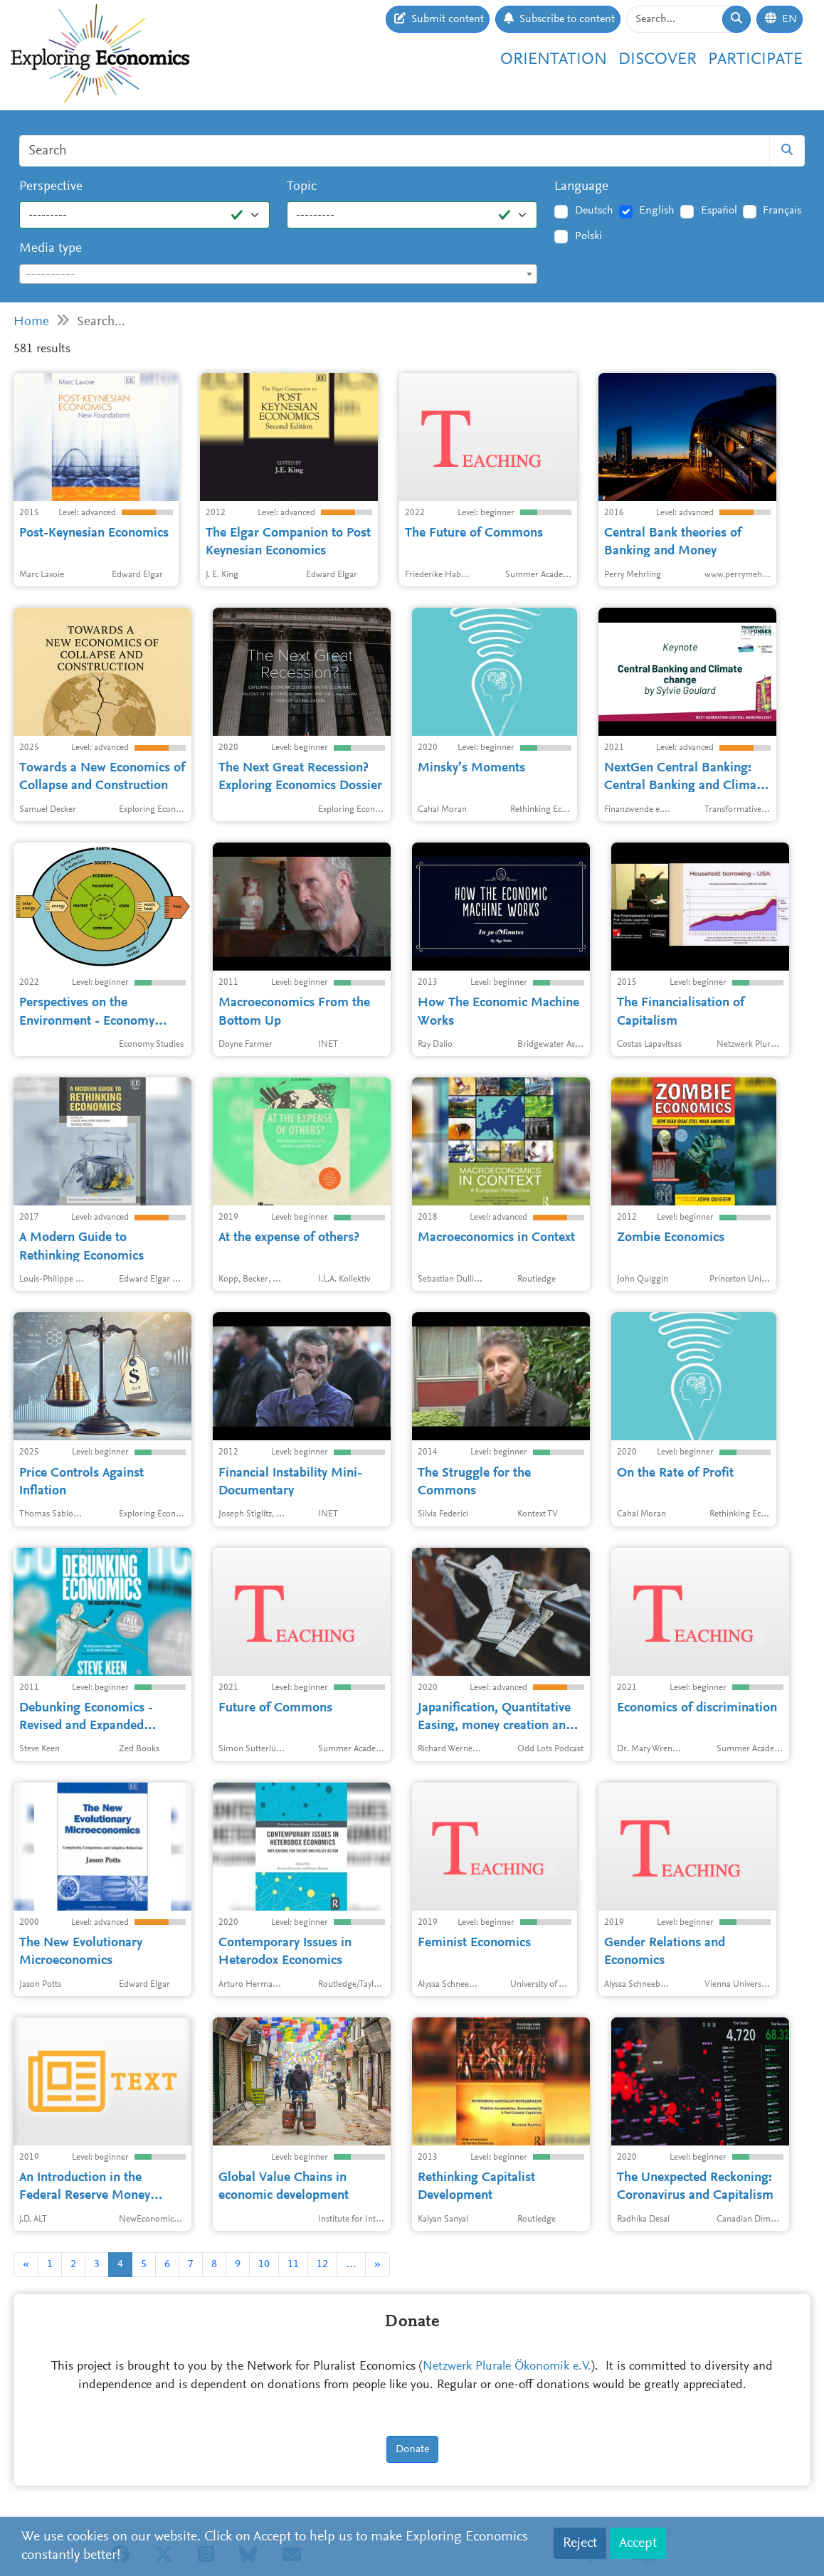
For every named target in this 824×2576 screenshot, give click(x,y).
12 (322, 2264)
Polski (588, 236)
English (657, 210)
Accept (638, 2543)
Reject (580, 2543)
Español (719, 210)
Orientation (553, 60)
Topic (302, 187)
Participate (755, 60)
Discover (657, 60)
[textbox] (278, 275)
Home (31, 322)
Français (782, 210)
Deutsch (594, 210)
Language (581, 187)
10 (264, 2264)
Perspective (51, 187)
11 (293, 2264)
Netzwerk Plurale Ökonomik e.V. (507, 2366)
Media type (50, 248)
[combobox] (278, 274)
